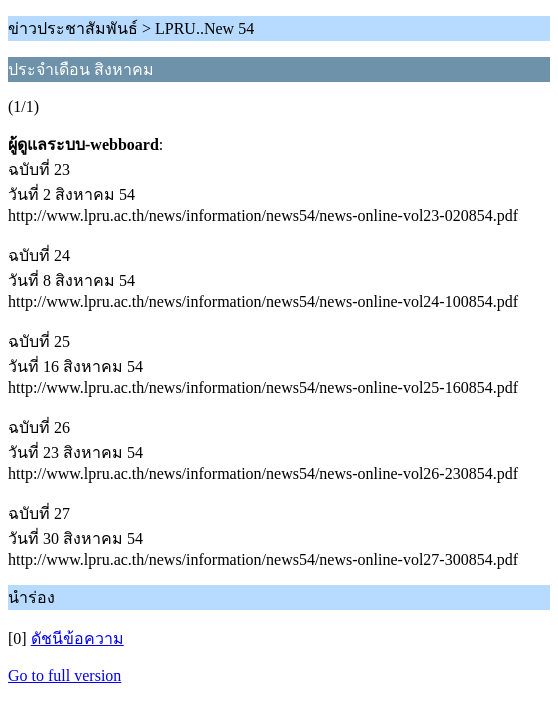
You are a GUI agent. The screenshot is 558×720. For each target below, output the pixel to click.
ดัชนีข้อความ (77, 638)
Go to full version (64, 675)
